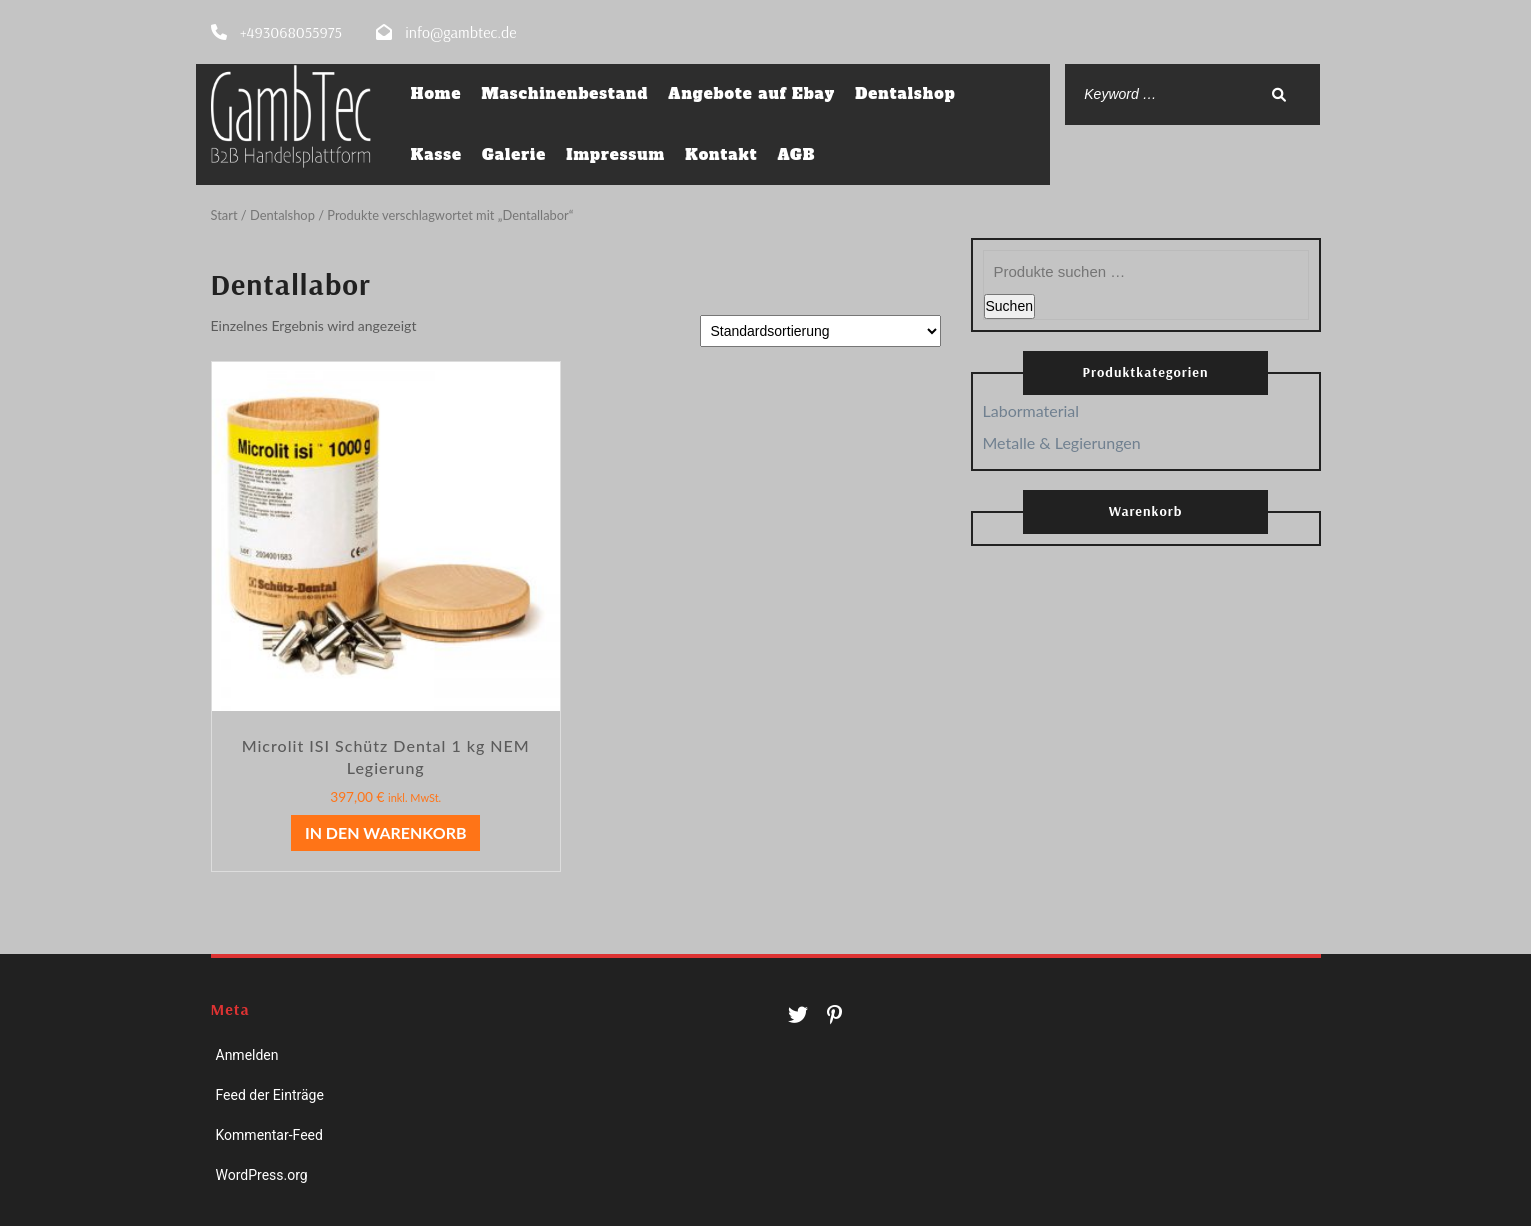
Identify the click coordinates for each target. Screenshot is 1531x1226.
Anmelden (247, 1054)
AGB (796, 154)
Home (436, 93)
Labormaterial (1031, 409)
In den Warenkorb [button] (386, 831)
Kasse (436, 154)
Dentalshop (905, 93)
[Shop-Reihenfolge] (820, 330)
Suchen (1009, 305)
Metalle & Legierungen (1062, 441)
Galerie (514, 154)
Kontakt (721, 154)
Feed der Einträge (270, 1094)
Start (224, 214)
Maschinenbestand (564, 93)
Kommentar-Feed (269, 1134)
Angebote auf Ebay (751, 93)
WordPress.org (262, 1174)
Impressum (615, 154)
